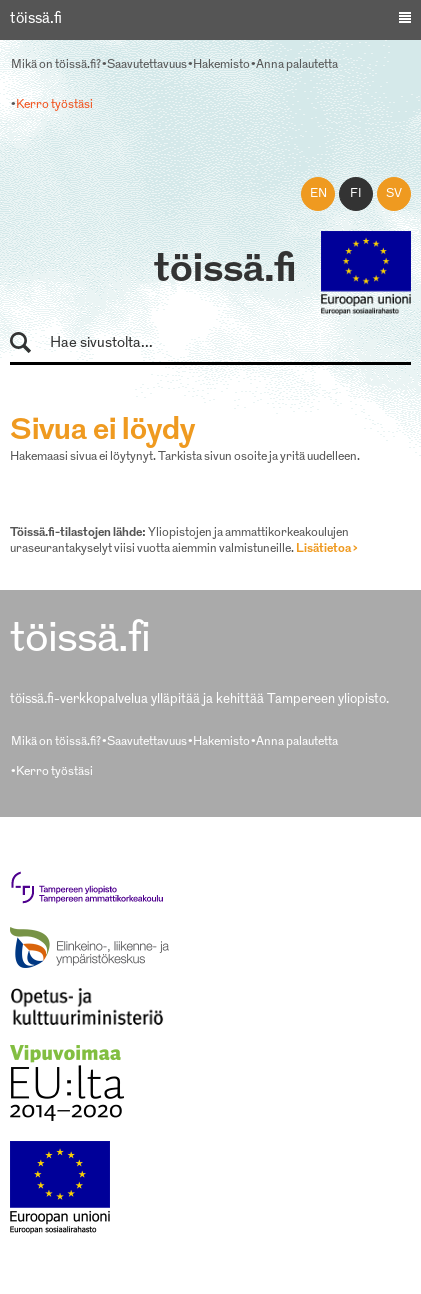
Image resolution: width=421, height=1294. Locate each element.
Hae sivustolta (29, 343)
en (318, 194)
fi (356, 194)
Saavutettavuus (147, 65)
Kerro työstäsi (54, 105)
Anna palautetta (297, 65)
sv (394, 194)
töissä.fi (225, 271)
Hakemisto (221, 65)
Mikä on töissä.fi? (56, 65)
